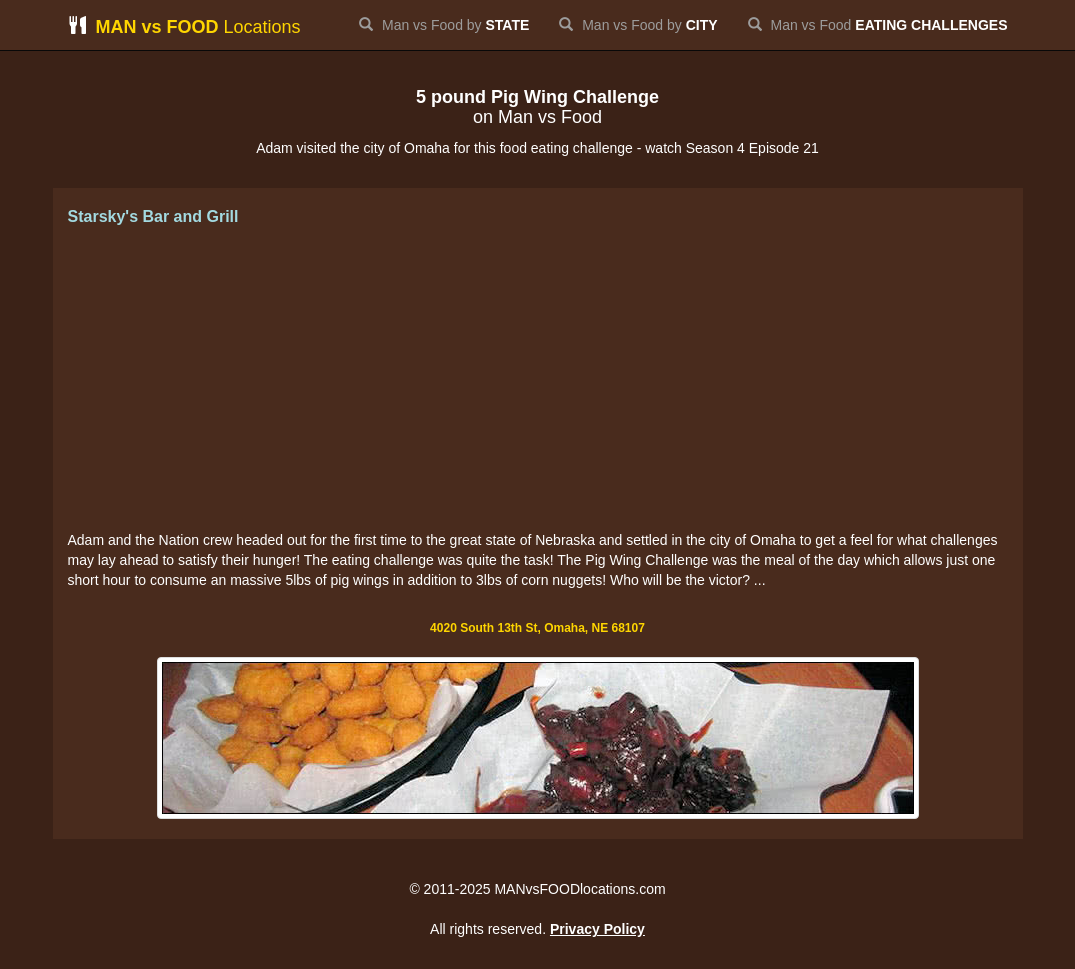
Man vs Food (878, 25)
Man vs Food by (444, 25)
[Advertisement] (538, 380)
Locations (184, 26)
